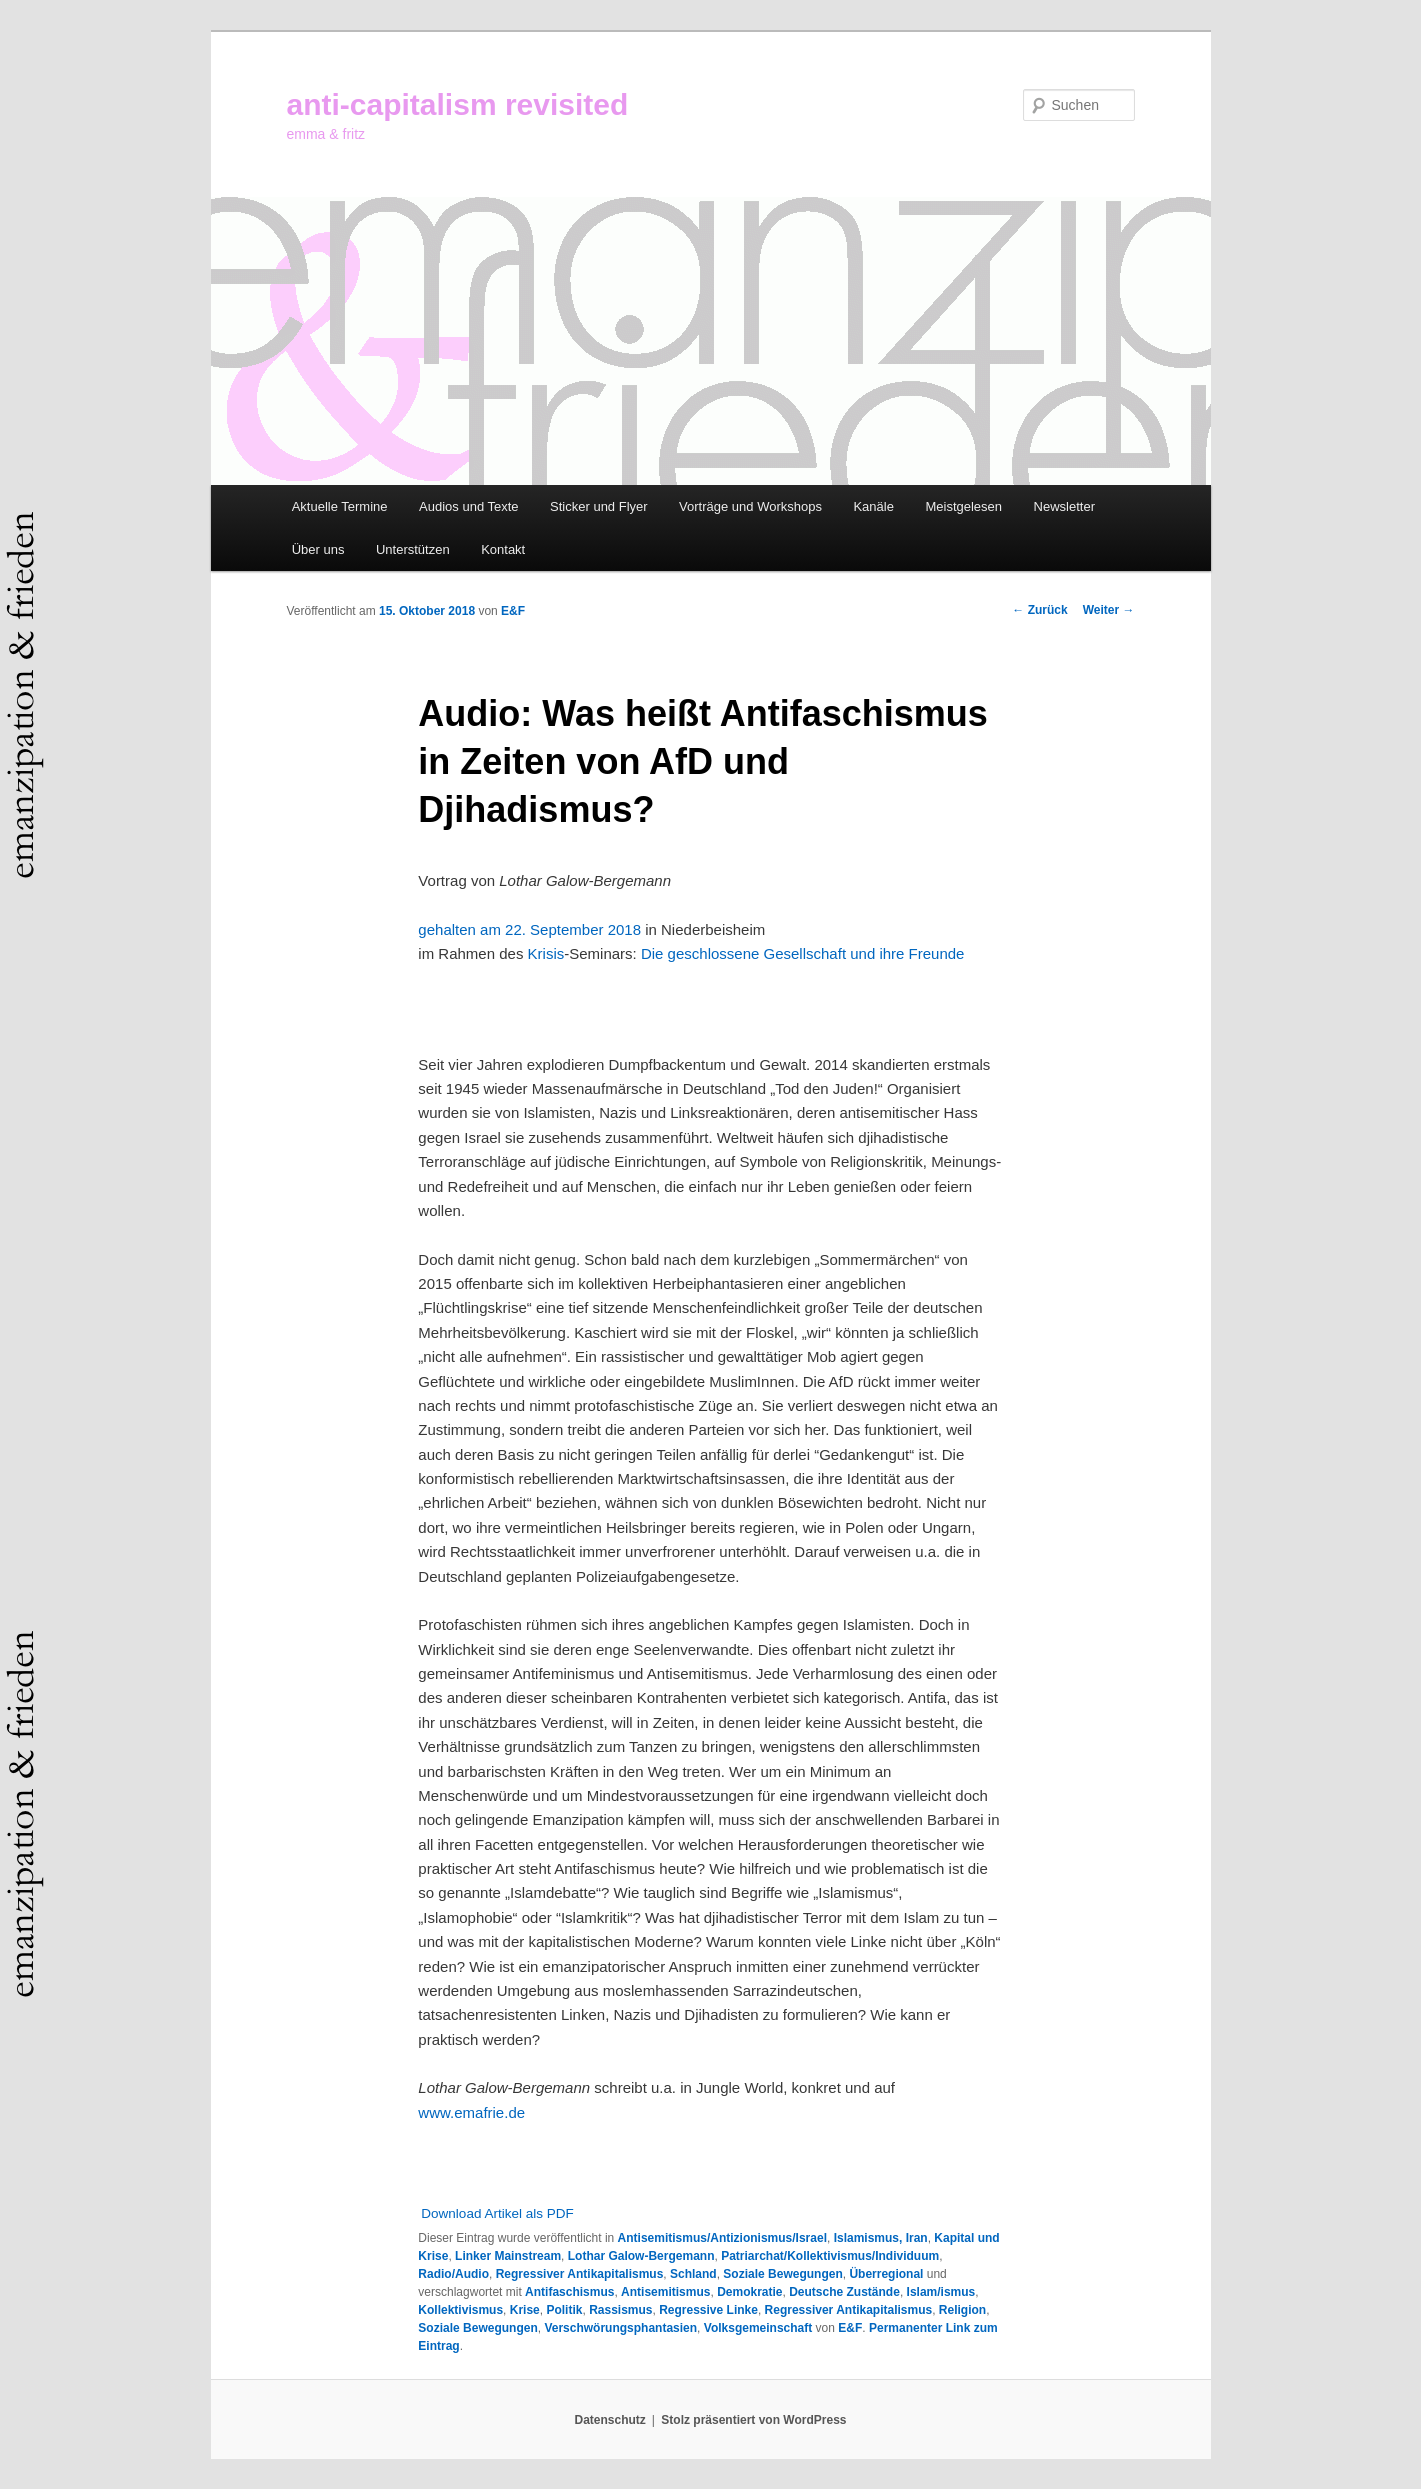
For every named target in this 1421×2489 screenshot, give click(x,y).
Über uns (318, 549)
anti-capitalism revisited (458, 104)
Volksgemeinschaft (758, 2328)
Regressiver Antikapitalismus (580, 2274)
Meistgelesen (963, 506)
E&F (513, 611)
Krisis (546, 953)
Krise (525, 2310)
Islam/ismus (941, 2292)
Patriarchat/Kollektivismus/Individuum (830, 2256)
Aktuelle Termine (340, 506)
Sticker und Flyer (599, 506)
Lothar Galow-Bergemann (641, 2256)
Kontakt (503, 549)
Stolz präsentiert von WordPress (753, 2420)
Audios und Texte (469, 506)
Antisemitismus (665, 2292)
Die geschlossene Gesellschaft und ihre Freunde (803, 953)
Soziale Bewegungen (782, 2274)
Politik (564, 2310)
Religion (962, 2310)
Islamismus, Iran (881, 2238)
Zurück (1039, 610)
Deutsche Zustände (844, 2292)
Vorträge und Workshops (750, 506)
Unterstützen (413, 549)
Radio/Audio (453, 2274)
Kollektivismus (460, 2310)
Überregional (886, 2274)
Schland (693, 2274)
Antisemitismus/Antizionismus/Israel (722, 2238)
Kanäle (873, 506)
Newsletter (1064, 506)
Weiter (1109, 610)
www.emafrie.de (471, 2112)
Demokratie (749, 2292)
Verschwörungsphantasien (620, 2328)
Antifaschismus (569, 2292)
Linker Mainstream (508, 2256)
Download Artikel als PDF (497, 2213)
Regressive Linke (708, 2310)
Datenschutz (610, 2420)
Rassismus (620, 2310)
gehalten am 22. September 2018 (529, 929)
